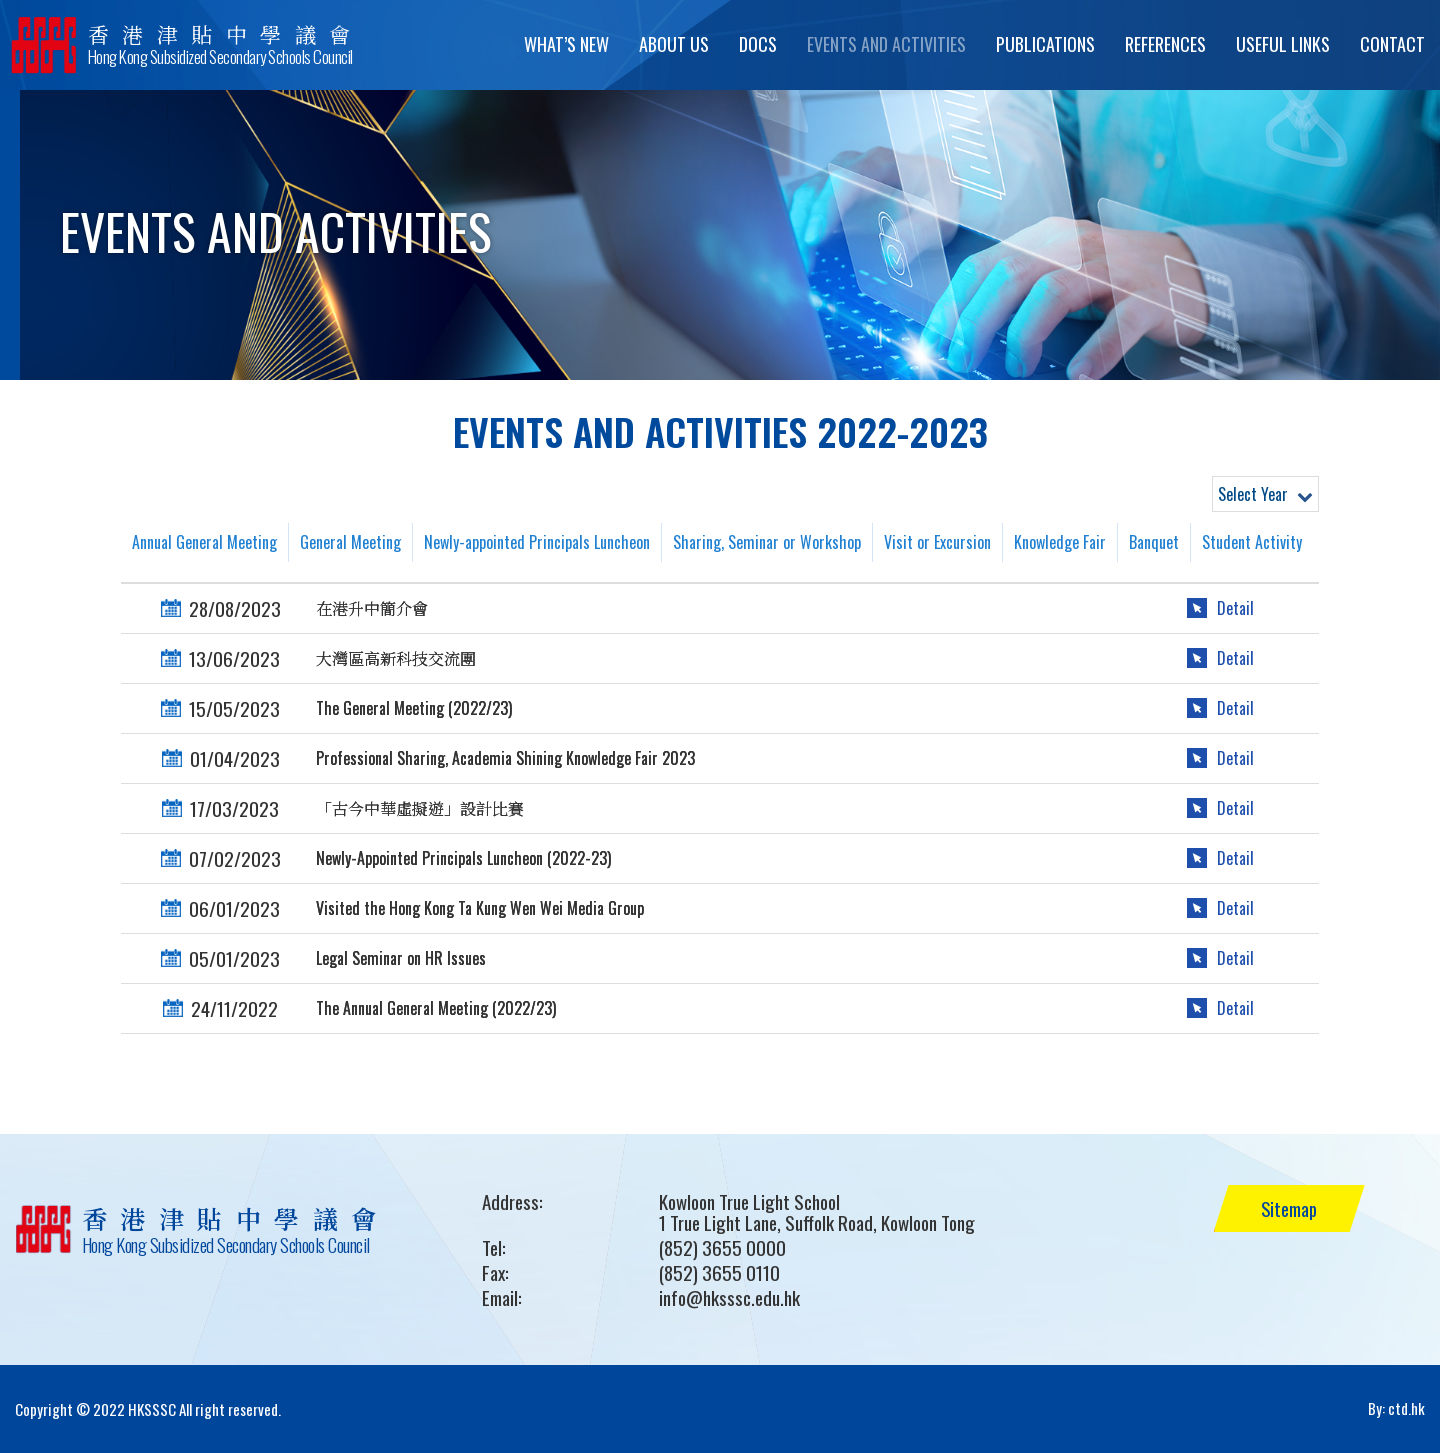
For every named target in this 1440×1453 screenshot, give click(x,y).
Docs (758, 44)
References (1165, 44)
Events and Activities (886, 44)
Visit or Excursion (937, 542)
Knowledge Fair (1060, 542)
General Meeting (350, 542)
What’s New (566, 44)
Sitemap (1293, 1208)
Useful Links (1283, 44)
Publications (1045, 44)
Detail (1235, 608)
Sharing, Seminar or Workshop (767, 542)
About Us (674, 44)
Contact (1392, 44)
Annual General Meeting (204, 542)
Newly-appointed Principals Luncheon (537, 542)
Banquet (1154, 542)
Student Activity (1252, 542)
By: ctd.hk (1396, 1409)
